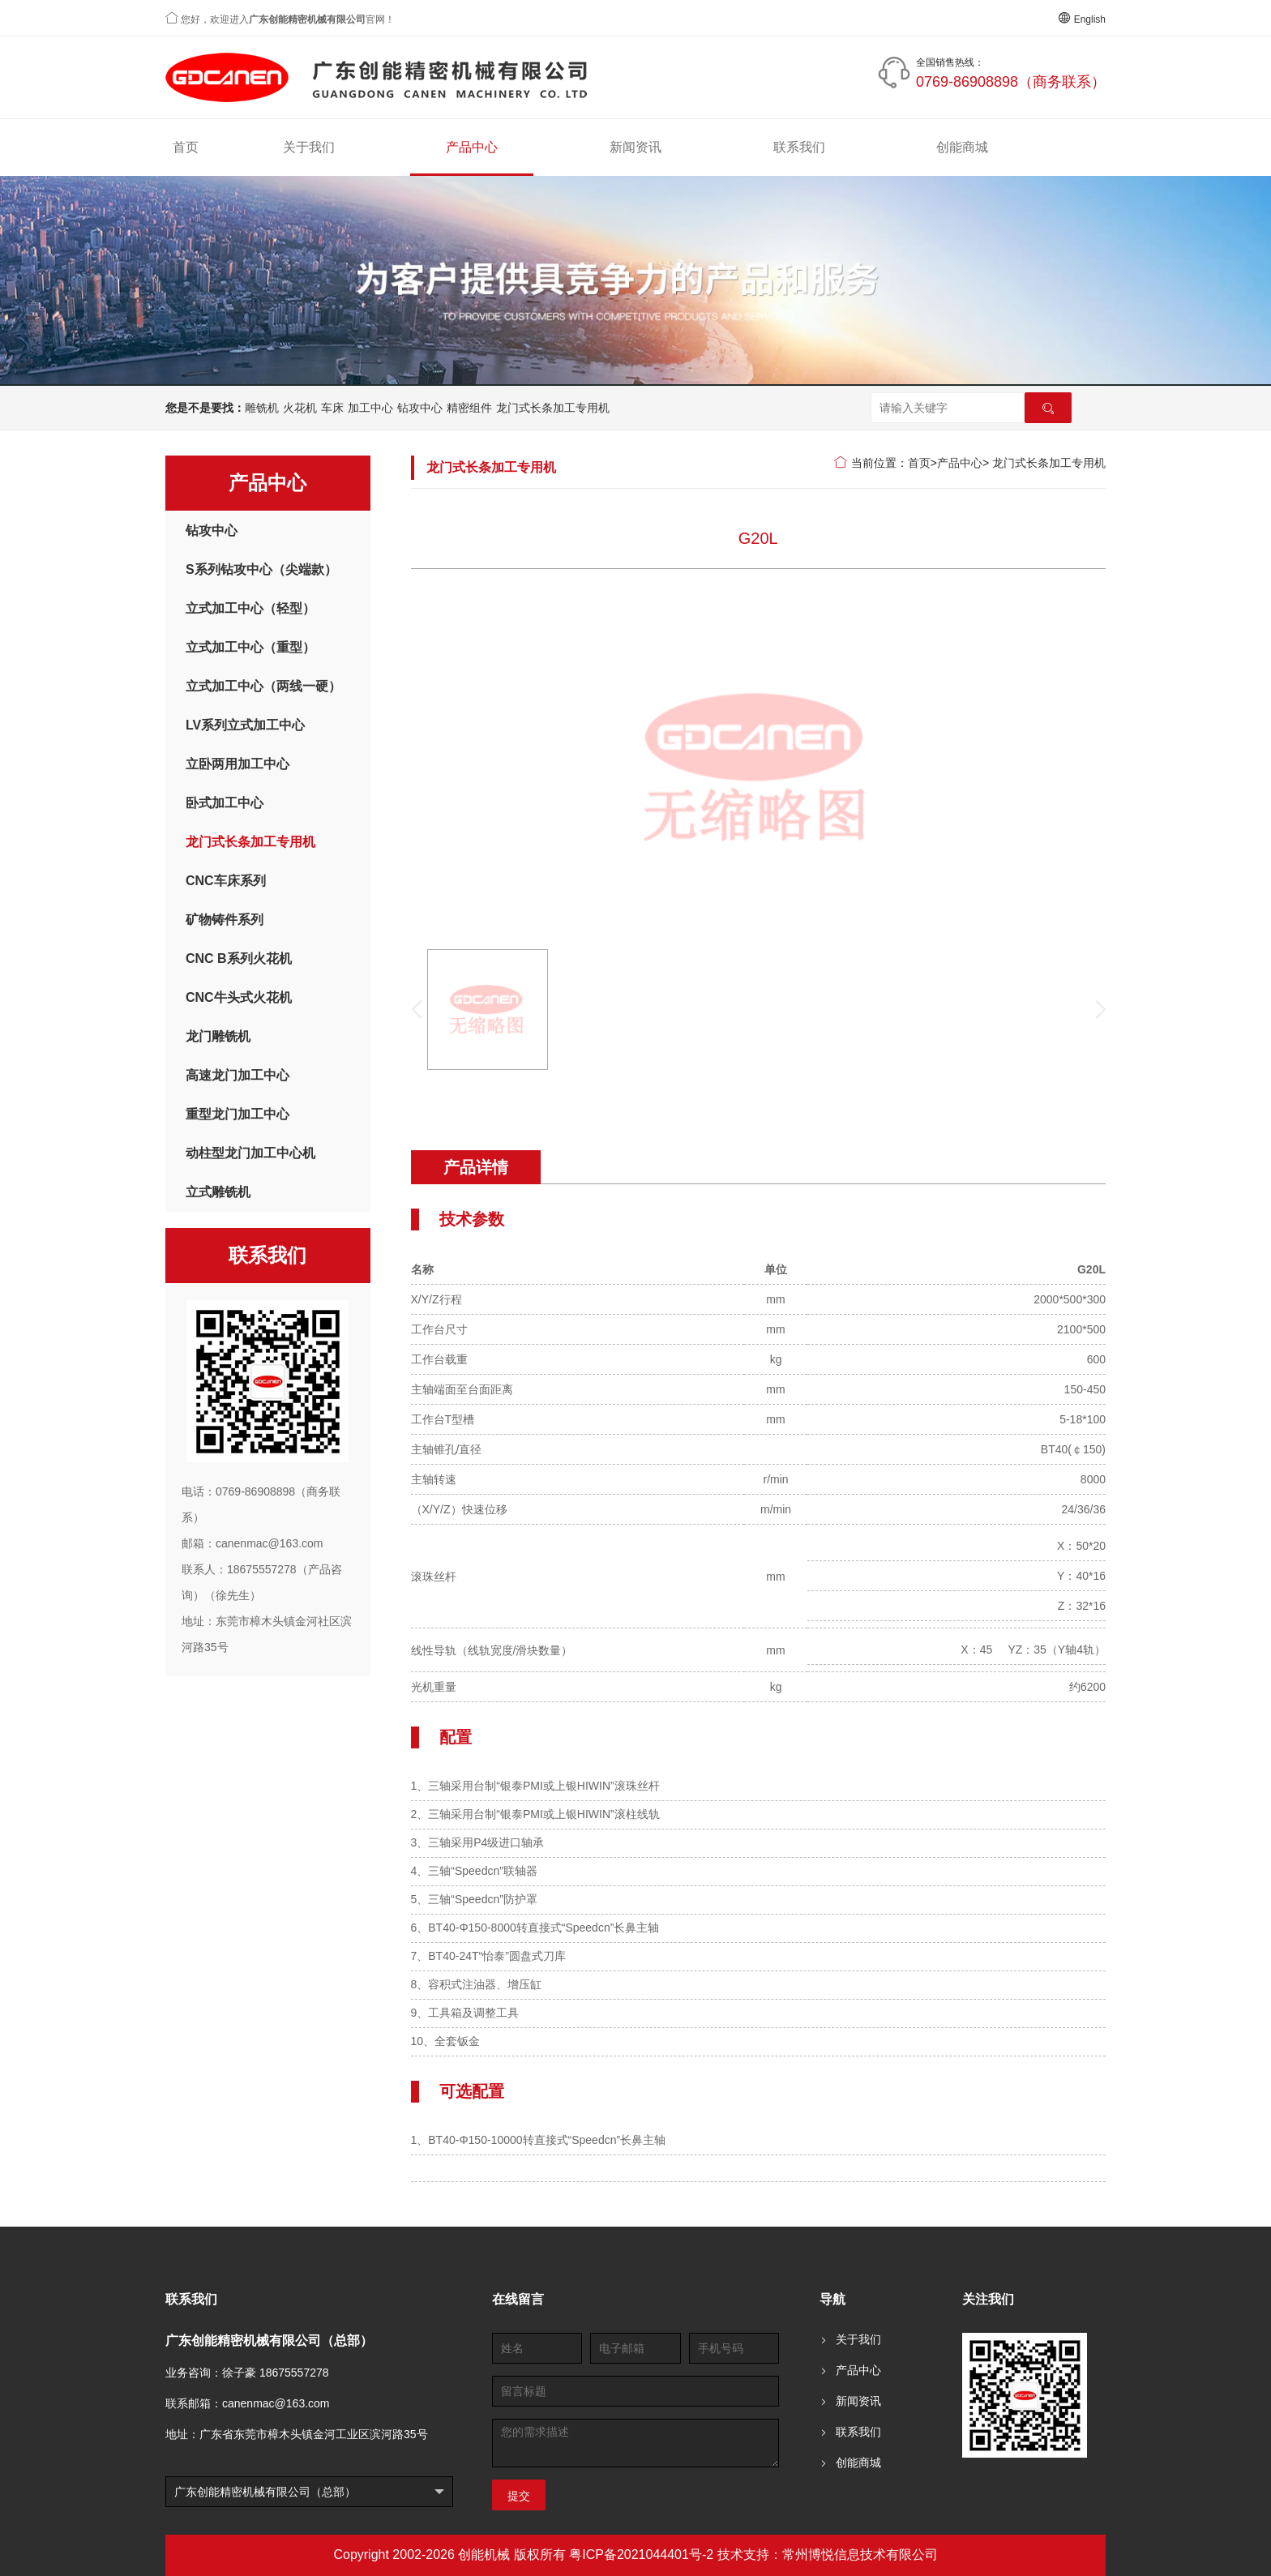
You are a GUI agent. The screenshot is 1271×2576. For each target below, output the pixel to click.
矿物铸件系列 (224, 919)
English (1082, 19)
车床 (332, 407)
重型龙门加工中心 (237, 1114)
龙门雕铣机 (218, 1036)
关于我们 (309, 147)
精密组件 (469, 407)
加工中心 (370, 407)
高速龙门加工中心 (237, 1075)
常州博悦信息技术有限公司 (860, 2554)
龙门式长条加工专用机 (553, 407)
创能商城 (962, 147)
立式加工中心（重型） (250, 647)
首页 (186, 147)
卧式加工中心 (224, 803)
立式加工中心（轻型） (250, 608)
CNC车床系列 (226, 881)
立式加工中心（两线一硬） (263, 686)
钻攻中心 (420, 407)
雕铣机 (262, 407)
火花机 (300, 407)
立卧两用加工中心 (237, 764)
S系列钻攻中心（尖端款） (261, 569)
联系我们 (799, 147)
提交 (518, 2495)
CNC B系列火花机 (239, 958)
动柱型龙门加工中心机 (250, 1153)
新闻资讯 (635, 147)
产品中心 (472, 147)
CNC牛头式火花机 (239, 997)
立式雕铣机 (218, 1192)
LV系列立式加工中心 (245, 725)
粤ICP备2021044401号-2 (641, 2554)
